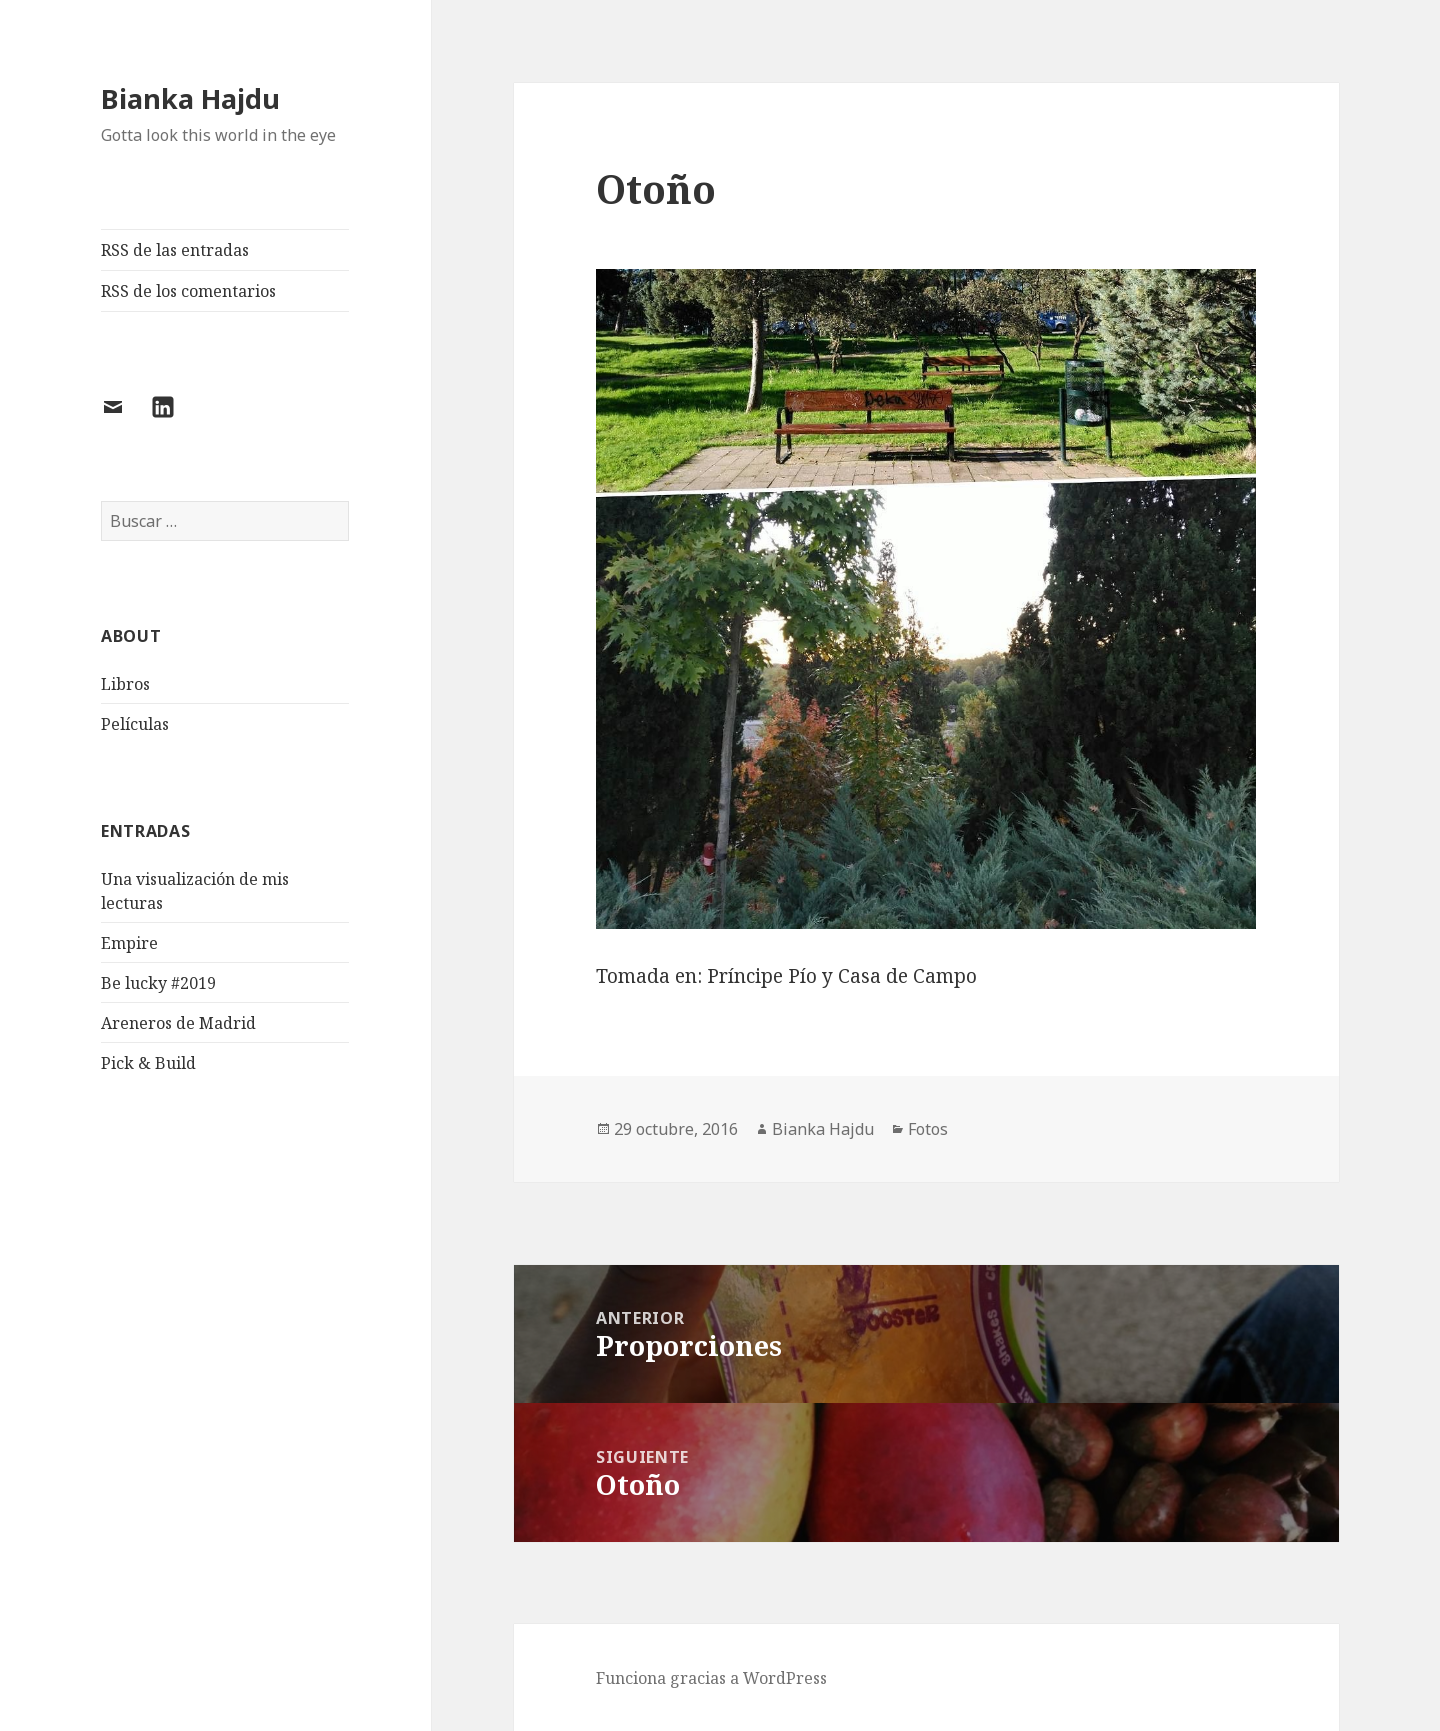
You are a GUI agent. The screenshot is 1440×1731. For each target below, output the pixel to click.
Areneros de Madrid (178, 1023)
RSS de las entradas (175, 250)
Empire (129, 943)
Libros (125, 684)
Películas (135, 724)
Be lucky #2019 (158, 983)
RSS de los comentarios (188, 291)
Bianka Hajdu (190, 98)
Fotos (928, 1129)
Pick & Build (148, 1063)
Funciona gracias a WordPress (711, 1678)
